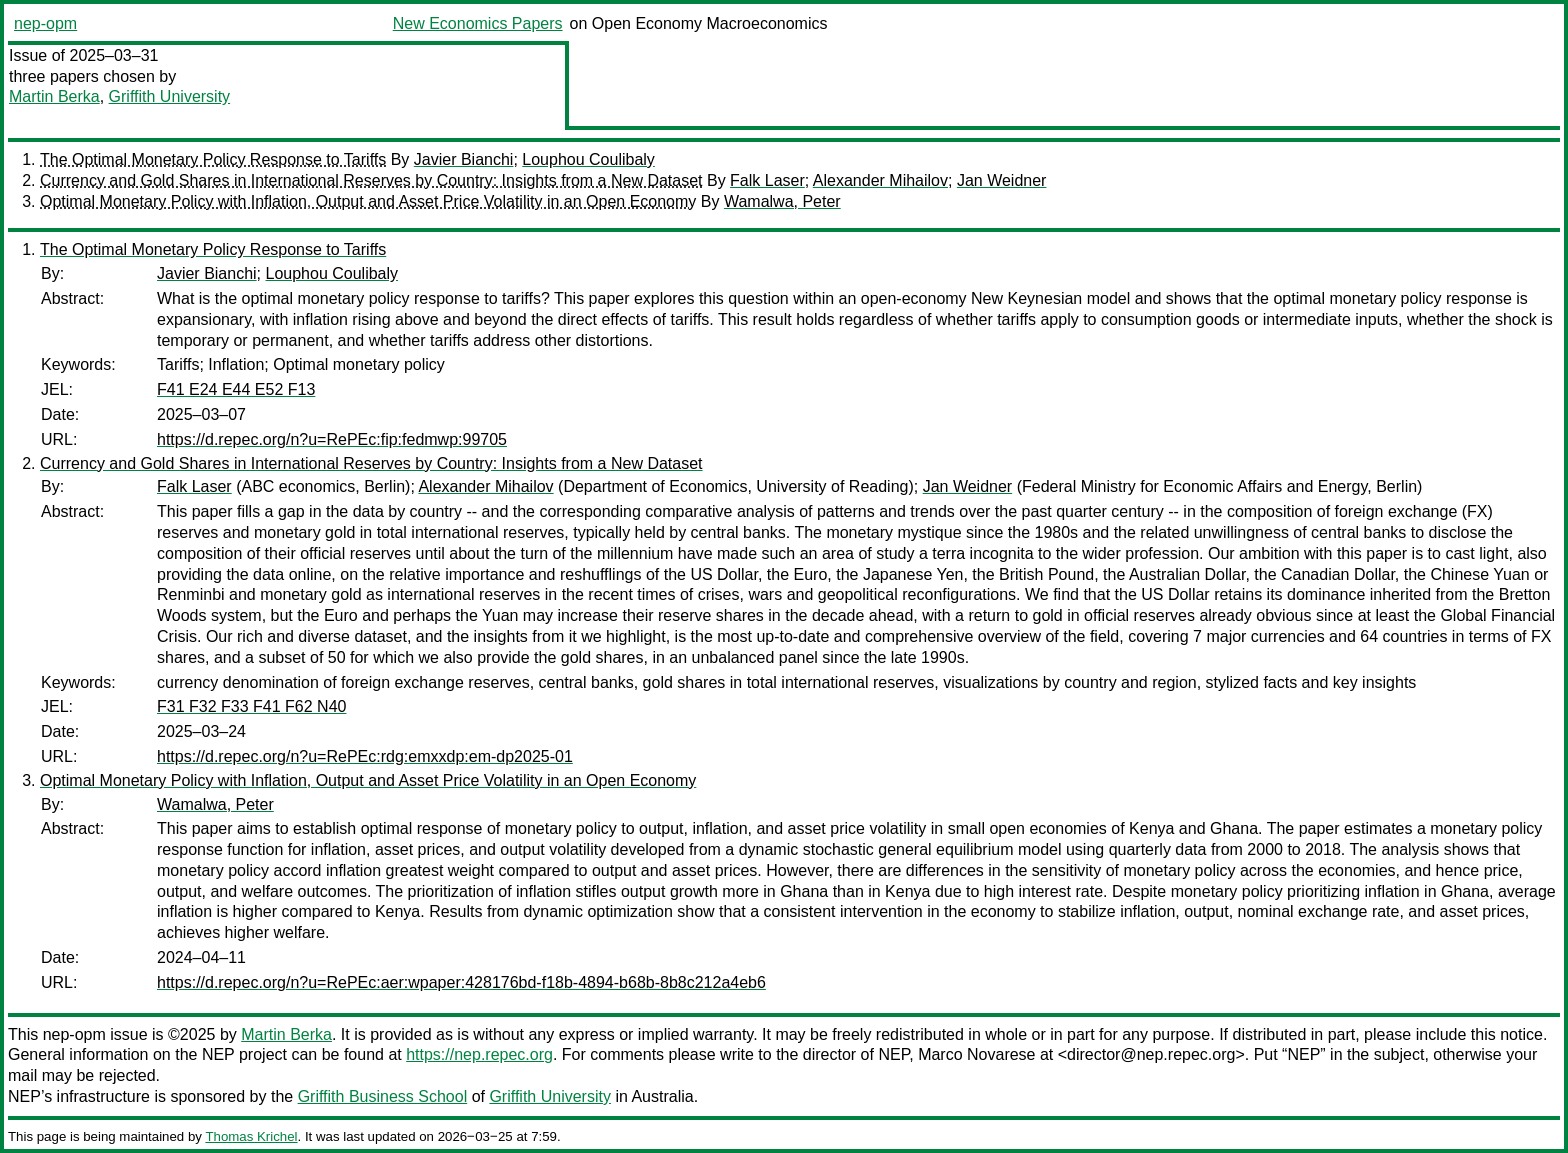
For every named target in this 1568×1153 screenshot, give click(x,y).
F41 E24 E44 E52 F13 (236, 389)
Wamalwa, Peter (782, 201)
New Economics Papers (478, 23)
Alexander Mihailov (880, 180)
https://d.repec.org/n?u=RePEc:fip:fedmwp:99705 (332, 439)
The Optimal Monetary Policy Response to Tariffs (213, 159)
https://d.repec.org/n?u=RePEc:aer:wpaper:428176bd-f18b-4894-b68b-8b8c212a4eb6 (461, 982)
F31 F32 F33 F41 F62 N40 (251, 706)
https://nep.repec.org (479, 1054)
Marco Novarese (976, 1054)
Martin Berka (54, 96)
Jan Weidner (1002, 180)
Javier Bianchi (464, 159)
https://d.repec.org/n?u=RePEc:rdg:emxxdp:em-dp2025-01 (365, 756)
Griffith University (170, 96)
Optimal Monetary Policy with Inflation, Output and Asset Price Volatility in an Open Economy (368, 201)
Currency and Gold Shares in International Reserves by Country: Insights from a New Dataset (371, 180)
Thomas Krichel (251, 1136)
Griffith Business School (383, 1096)
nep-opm (45, 23)
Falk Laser (767, 180)
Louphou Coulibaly (588, 159)
